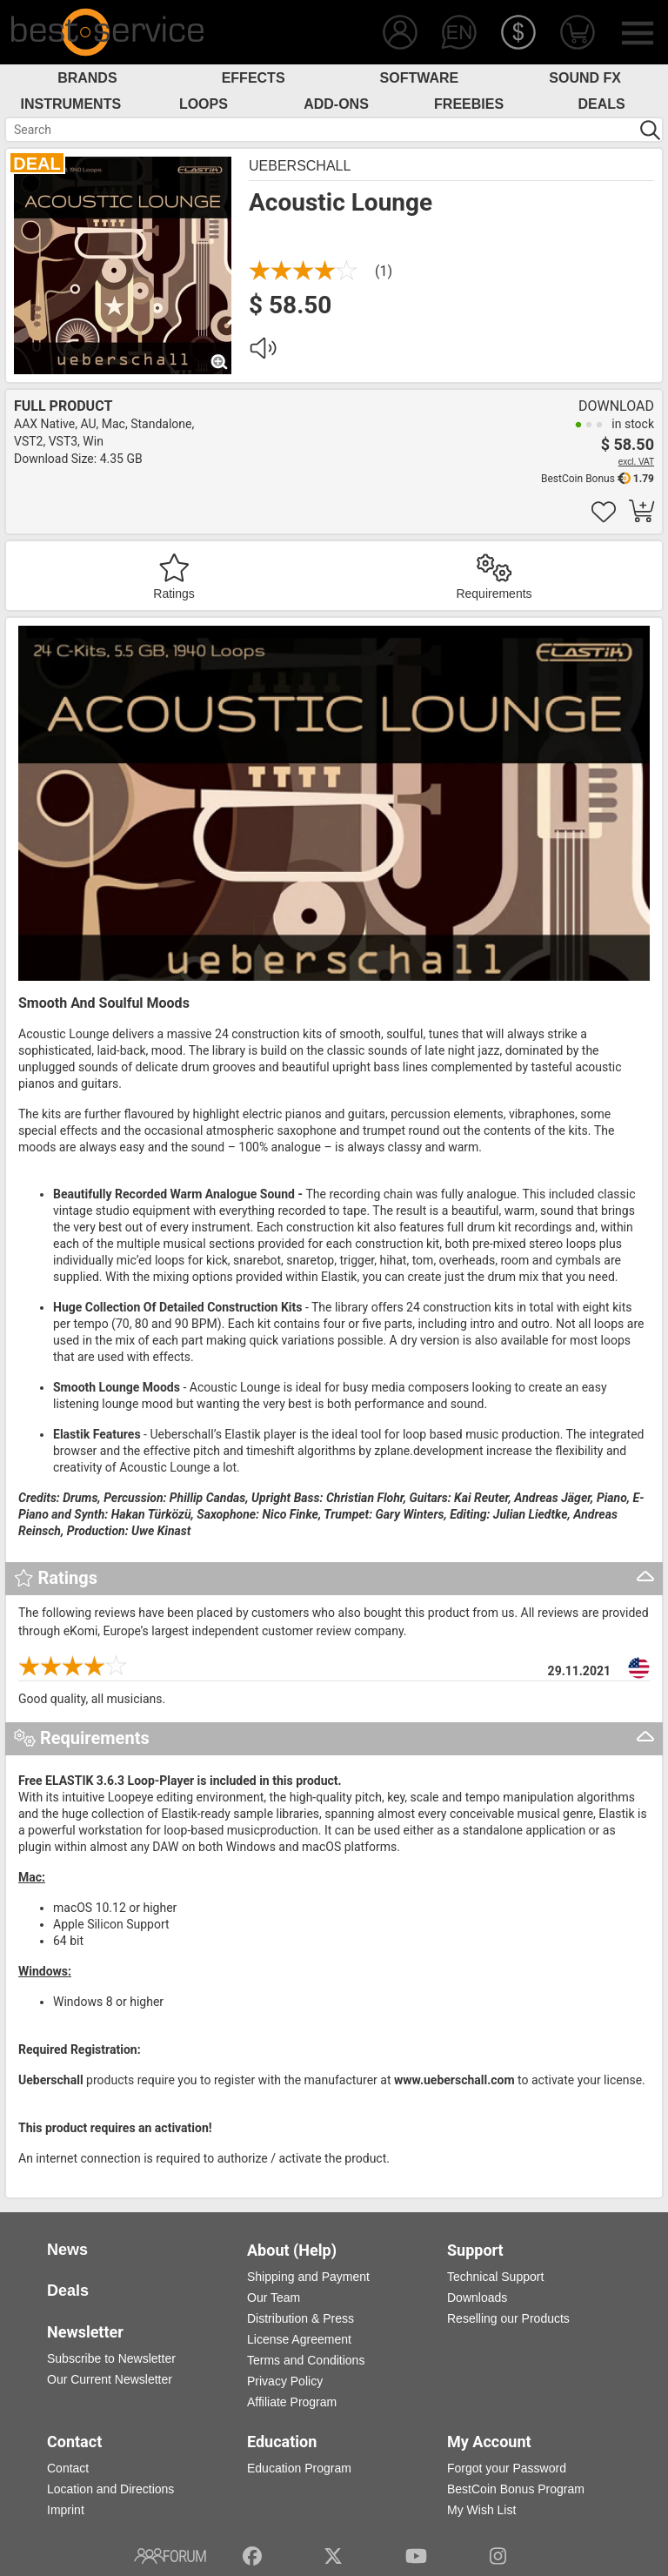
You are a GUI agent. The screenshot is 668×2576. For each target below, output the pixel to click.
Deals (601, 104)
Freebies (469, 104)
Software (419, 77)
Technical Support (495, 2277)
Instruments (71, 104)
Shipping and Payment (308, 2277)
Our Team (273, 2297)
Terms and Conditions (305, 2360)
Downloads (477, 2297)
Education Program (299, 2468)
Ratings (173, 593)
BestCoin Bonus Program (515, 2489)
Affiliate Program (292, 2402)
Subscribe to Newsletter (111, 2358)
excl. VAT (636, 461)
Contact (68, 2468)
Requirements (493, 593)
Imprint (65, 2510)
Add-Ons (336, 104)
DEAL (36, 163)
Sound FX (585, 77)
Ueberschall (300, 165)
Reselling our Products (508, 2318)
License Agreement (299, 2339)
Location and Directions (110, 2489)
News (67, 2249)
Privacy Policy (285, 2381)
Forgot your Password (506, 2468)
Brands (87, 77)
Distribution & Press (300, 2318)
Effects (253, 77)
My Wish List (481, 2510)
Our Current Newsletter (109, 2379)
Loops (203, 104)
